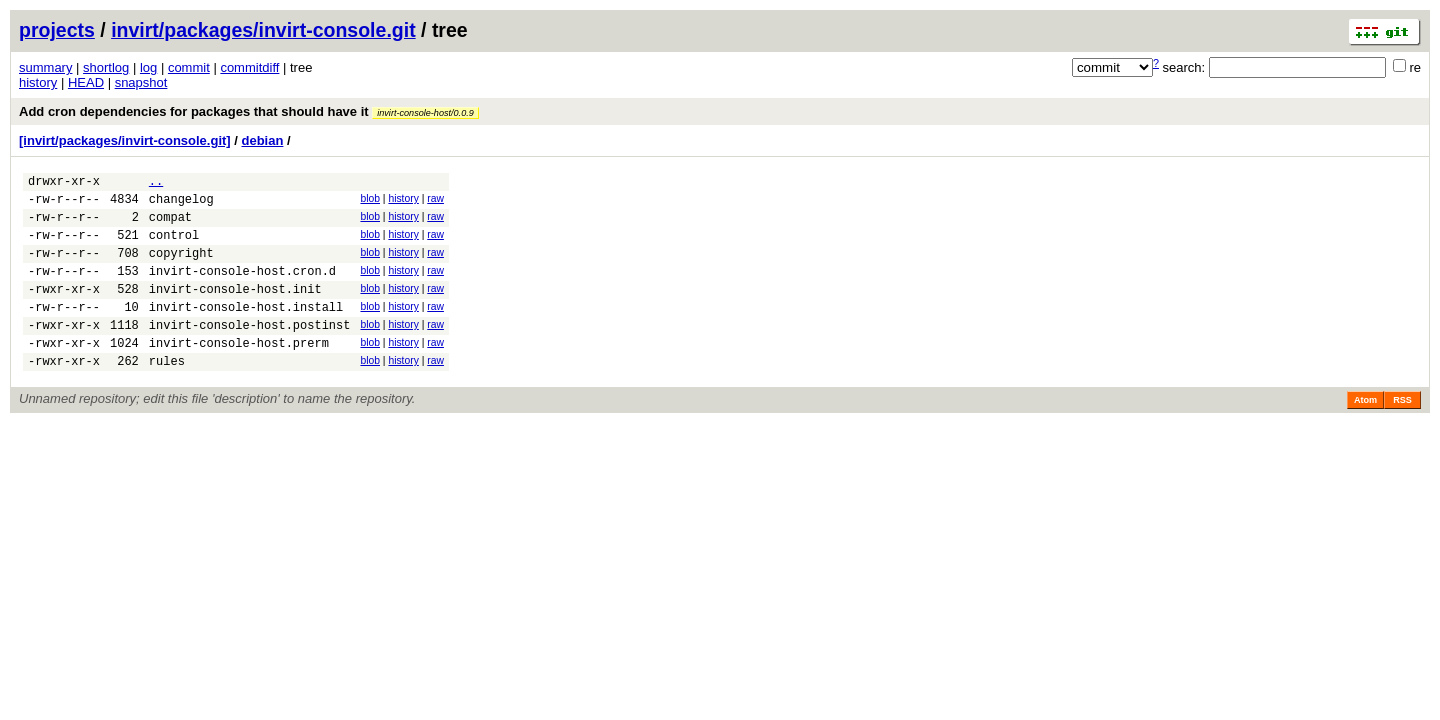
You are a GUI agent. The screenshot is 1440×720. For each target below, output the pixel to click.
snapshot (141, 82)
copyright (181, 267)
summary (45, 67)
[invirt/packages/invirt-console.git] (125, 140)
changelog (181, 204)
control (174, 246)
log (148, 67)
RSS (1402, 433)
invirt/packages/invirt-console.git (263, 30)
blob (370, 201)
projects (57, 30)
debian (263, 140)
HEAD (86, 82)
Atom (1365, 433)
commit (189, 67)
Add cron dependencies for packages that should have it (249, 111)
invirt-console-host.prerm (239, 372)
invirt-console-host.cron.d (242, 288)
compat (170, 225)
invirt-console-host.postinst (250, 351)
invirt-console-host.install (246, 330)
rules (167, 393)
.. (156, 183)
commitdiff (249, 67)
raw (435, 201)
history (38, 82)
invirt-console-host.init (235, 309)
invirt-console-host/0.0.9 (425, 113)
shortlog (106, 67)
